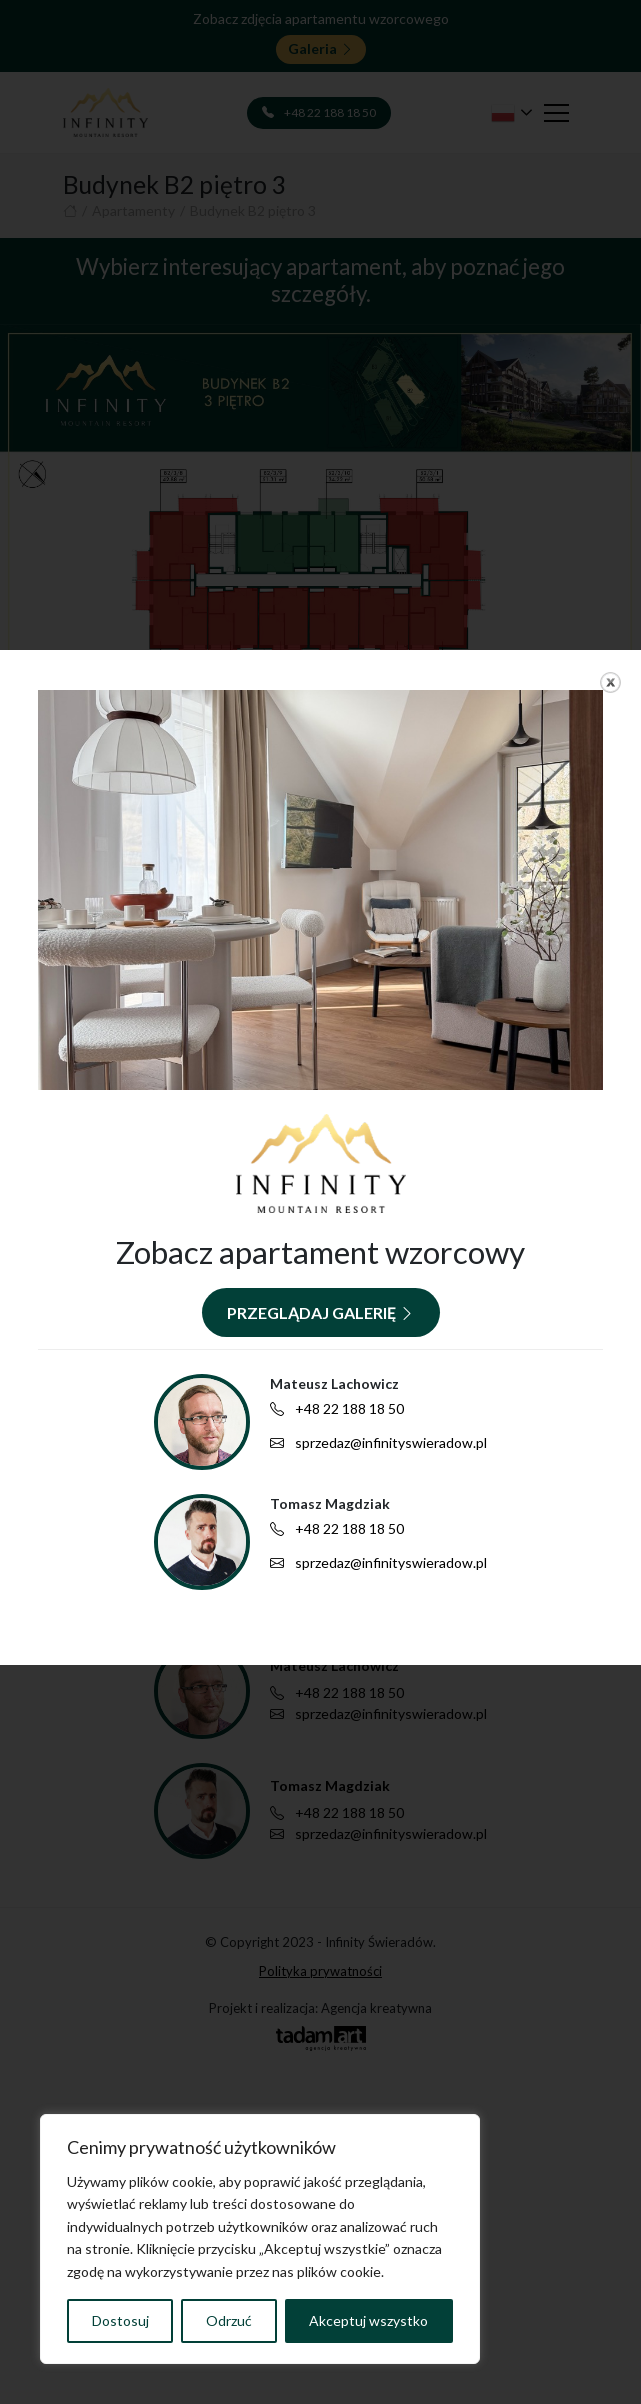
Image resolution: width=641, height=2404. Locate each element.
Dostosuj (120, 2320)
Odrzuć (229, 2320)
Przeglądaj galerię (321, 1312)
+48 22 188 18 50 (337, 1409)
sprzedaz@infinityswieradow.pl (378, 1443)
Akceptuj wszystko (368, 2320)
